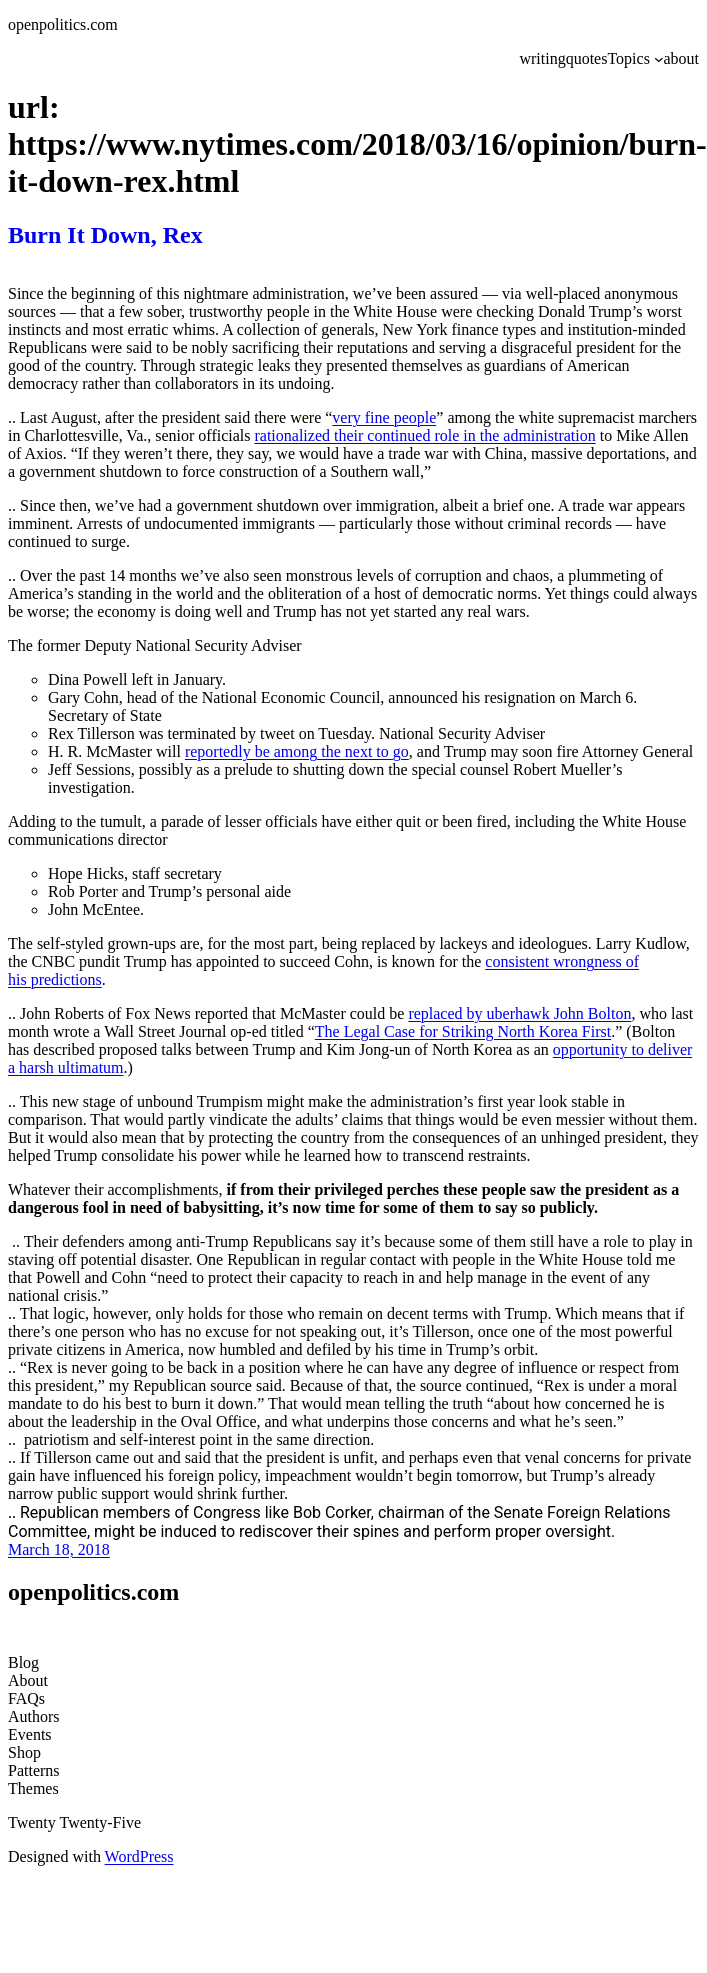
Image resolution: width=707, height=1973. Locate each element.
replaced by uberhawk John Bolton (519, 1013)
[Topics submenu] (659, 59)
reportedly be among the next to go (297, 751)
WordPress (139, 1856)
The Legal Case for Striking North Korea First (463, 1031)
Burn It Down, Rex (105, 235)
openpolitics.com (63, 24)
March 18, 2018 (59, 1549)
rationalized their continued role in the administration (424, 435)
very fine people (384, 417)
